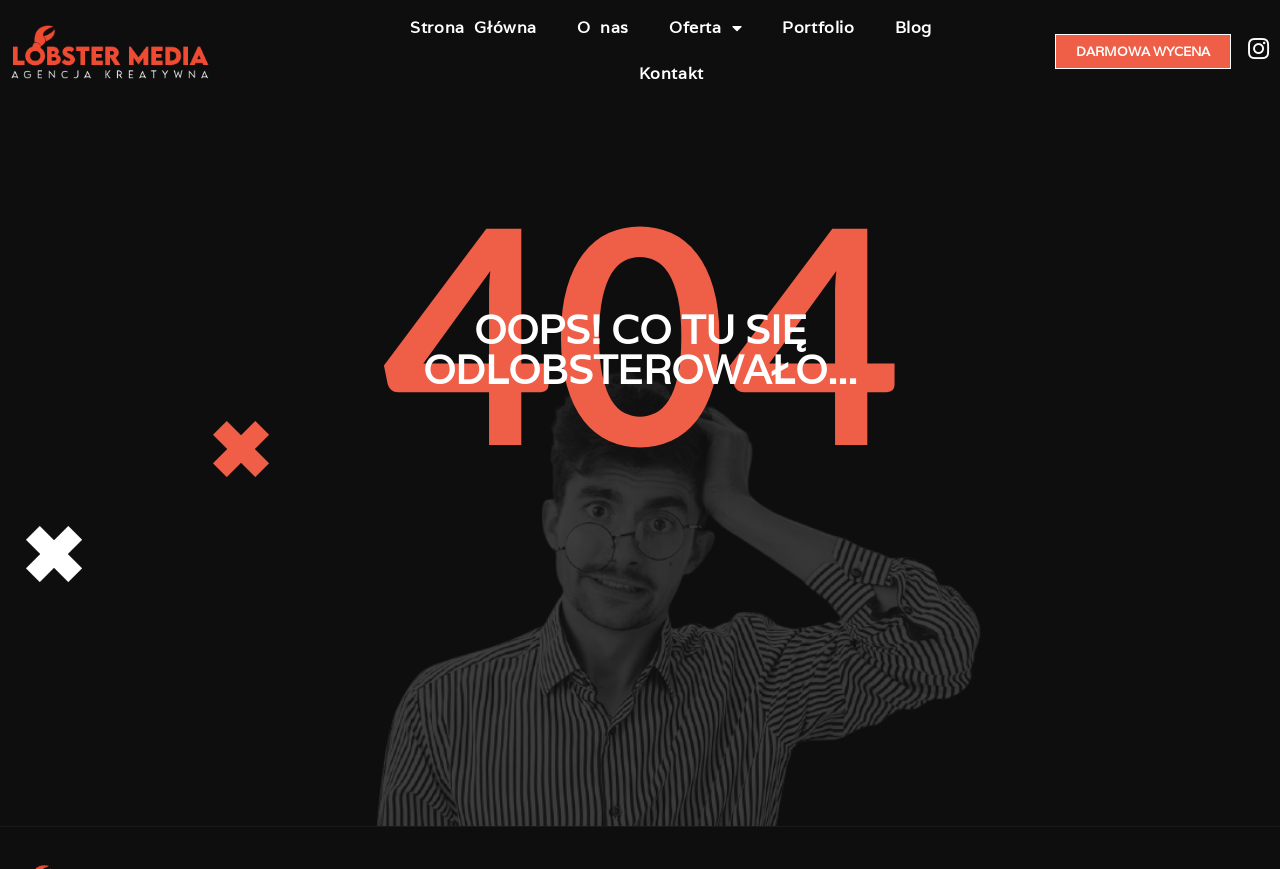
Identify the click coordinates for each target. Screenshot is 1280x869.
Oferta (705, 28)
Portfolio (818, 27)
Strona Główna (473, 27)
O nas (603, 27)
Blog (913, 27)
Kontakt (671, 73)
